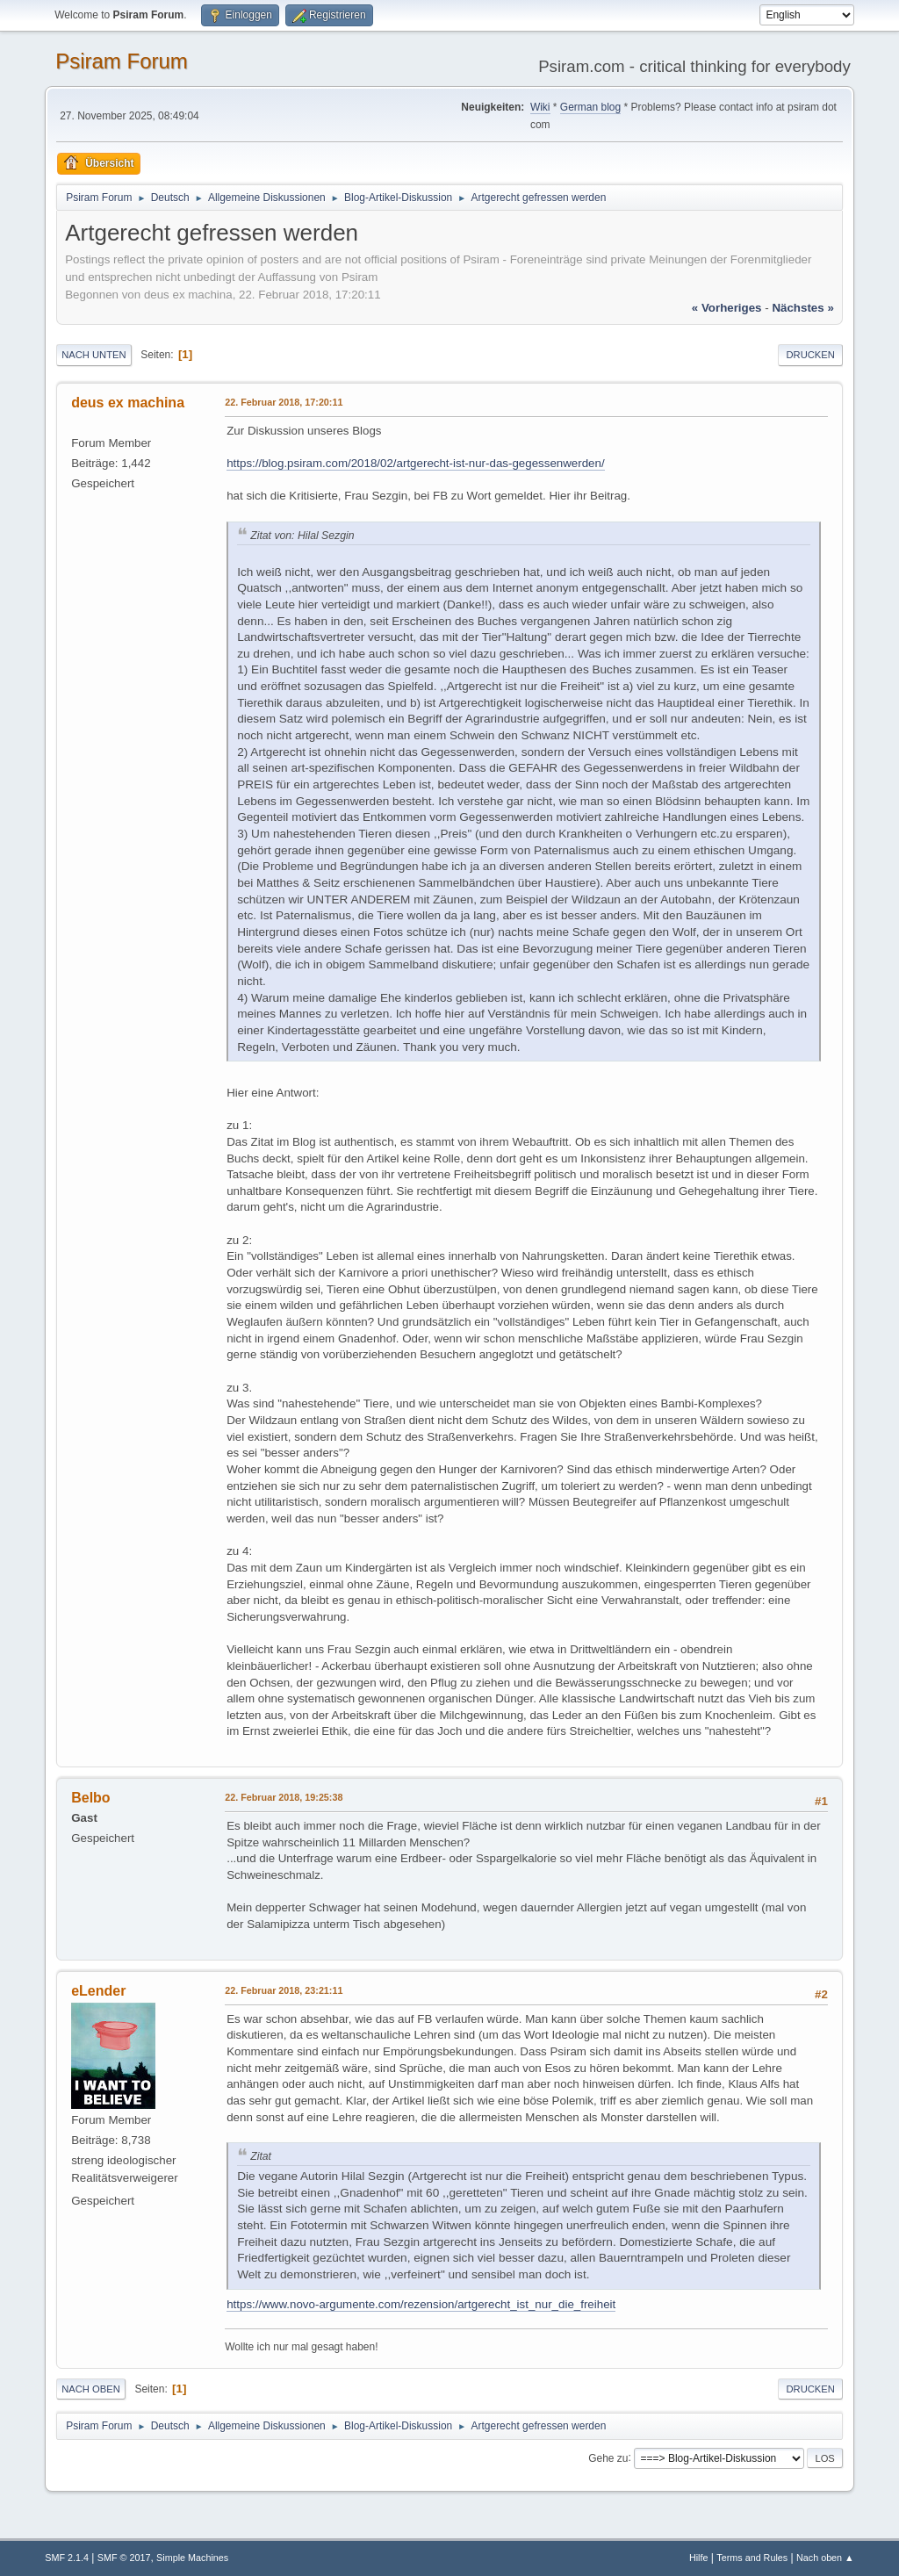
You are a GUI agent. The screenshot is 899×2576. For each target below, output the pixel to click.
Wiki (540, 107)
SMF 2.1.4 (67, 2557)
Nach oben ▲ (825, 2557)
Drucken (810, 354)
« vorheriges (727, 307)
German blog (590, 107)
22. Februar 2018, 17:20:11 (283, 402)
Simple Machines (192, 2557)
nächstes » (802, 307)
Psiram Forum (121, 61)
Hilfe (698, 2557)
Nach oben (90, 2389)
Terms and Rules (752, 2557)
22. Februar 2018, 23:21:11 (283, 1990)
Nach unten (93, 354)
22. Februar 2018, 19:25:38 (283, 1797)
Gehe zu (608, 2457)
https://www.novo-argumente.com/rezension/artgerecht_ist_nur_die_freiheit (421, 2304)
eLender (98, 1990)
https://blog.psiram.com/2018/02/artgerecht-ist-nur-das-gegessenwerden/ (415, 463)
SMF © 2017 (124, 2557)
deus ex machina (127, 402)
